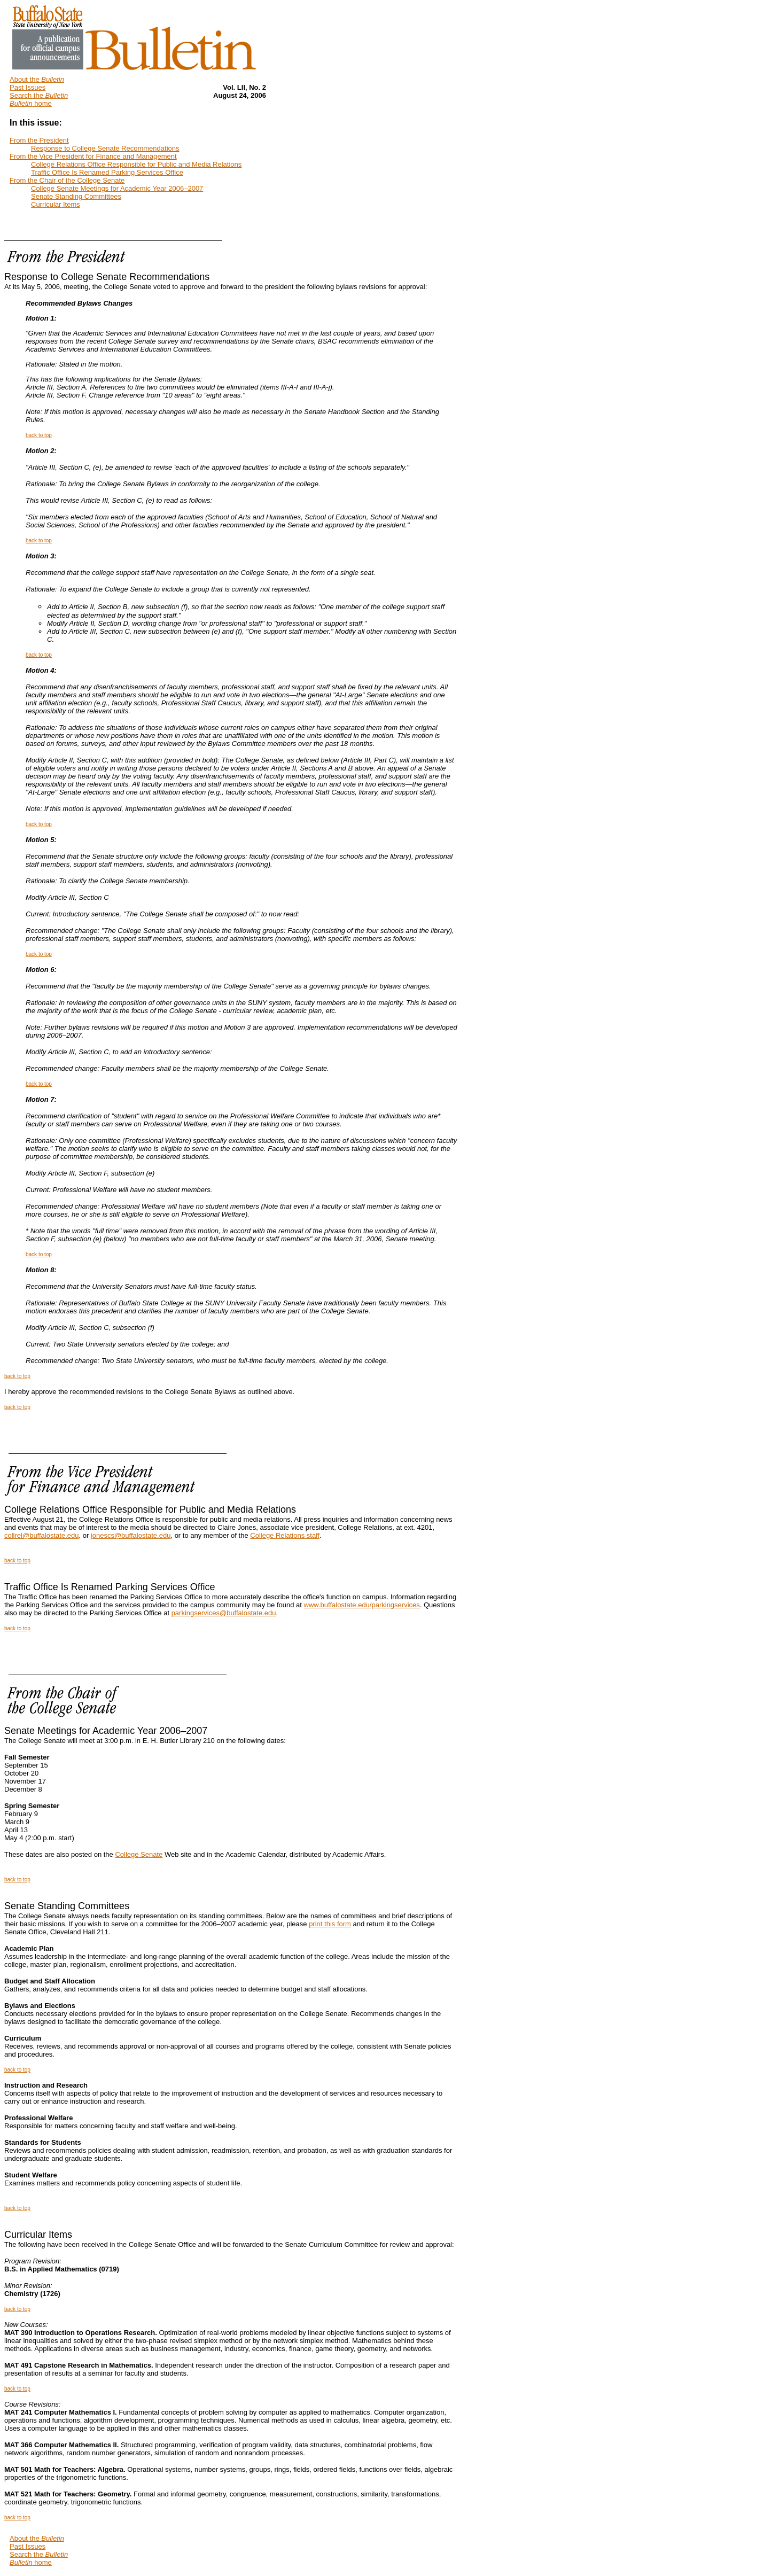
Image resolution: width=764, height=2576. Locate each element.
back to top (39, 435)
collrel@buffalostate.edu (41, 1535)
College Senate (138, 1854)
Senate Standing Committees (66, 1906)
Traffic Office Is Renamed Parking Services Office (109, 1587)
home (31, 103)
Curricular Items (38, 2234)
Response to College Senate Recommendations (106, 276)
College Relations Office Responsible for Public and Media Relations (150, 1509)
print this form (330, 1924)
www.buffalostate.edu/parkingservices (362, 1605)
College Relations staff (284, 1535)
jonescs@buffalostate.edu (131, 1535)
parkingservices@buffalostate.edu (223, 1613)
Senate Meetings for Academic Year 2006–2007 (105, 1730)
